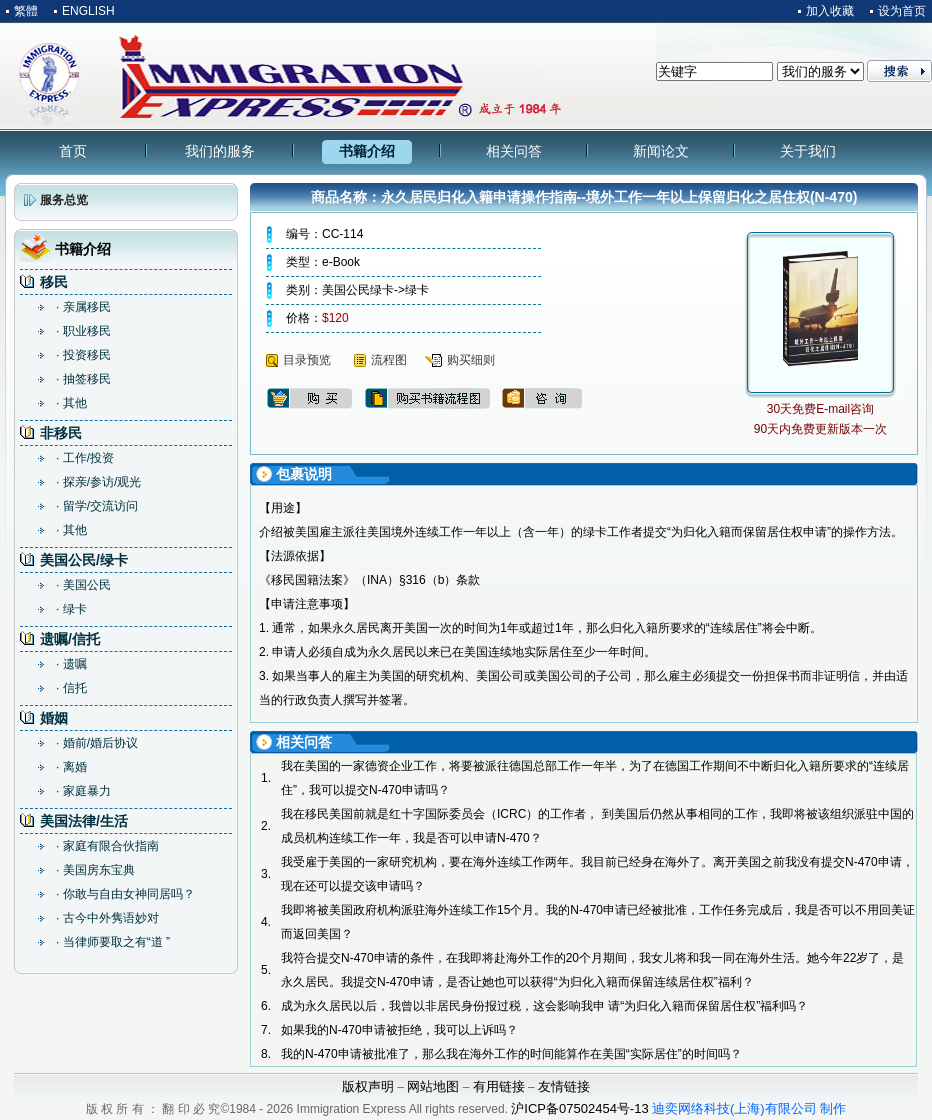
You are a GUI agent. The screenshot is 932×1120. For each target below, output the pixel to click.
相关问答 (514, 151)
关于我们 (808, 151)
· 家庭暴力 (83, 791)
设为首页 (902, 11)
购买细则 (471, 360)
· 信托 (71, 688)
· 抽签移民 (83, 379)
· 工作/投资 (85, 458)
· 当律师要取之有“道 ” (113, 942)
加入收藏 (830, 11)
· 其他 (71, 403)
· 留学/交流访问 (97, 506)
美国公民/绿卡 (84, 560)
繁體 (26, 11)
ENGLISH (88, 11)
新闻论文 (661, 151)
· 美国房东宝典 (95, 870)
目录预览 (307, 360)
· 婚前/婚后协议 (97, 743)
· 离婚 (71, 767)
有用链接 (499, 1086)
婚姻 (54, 718)
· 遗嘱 (71, 664)
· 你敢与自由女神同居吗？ (125, 894)
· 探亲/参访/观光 (98, 482)
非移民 (61, 433)
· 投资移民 (83, 355)
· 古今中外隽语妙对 (107, 918)
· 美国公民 (83, 585)
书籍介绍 (367, 151)
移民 (54, 282)
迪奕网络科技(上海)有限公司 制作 (749, 1108)
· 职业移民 (83, 331)
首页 (73, 151)
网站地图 (433, 1086)
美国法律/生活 (84, 821)
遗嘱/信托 (70, 639)
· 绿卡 (71, 609)
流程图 (389, 360)
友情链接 (564, 1086)
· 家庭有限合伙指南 (107, 846)
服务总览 (64, 200)
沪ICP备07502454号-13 (579, 1108)
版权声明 (368, 1086)
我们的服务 (220, 151)
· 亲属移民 (83, 307)
